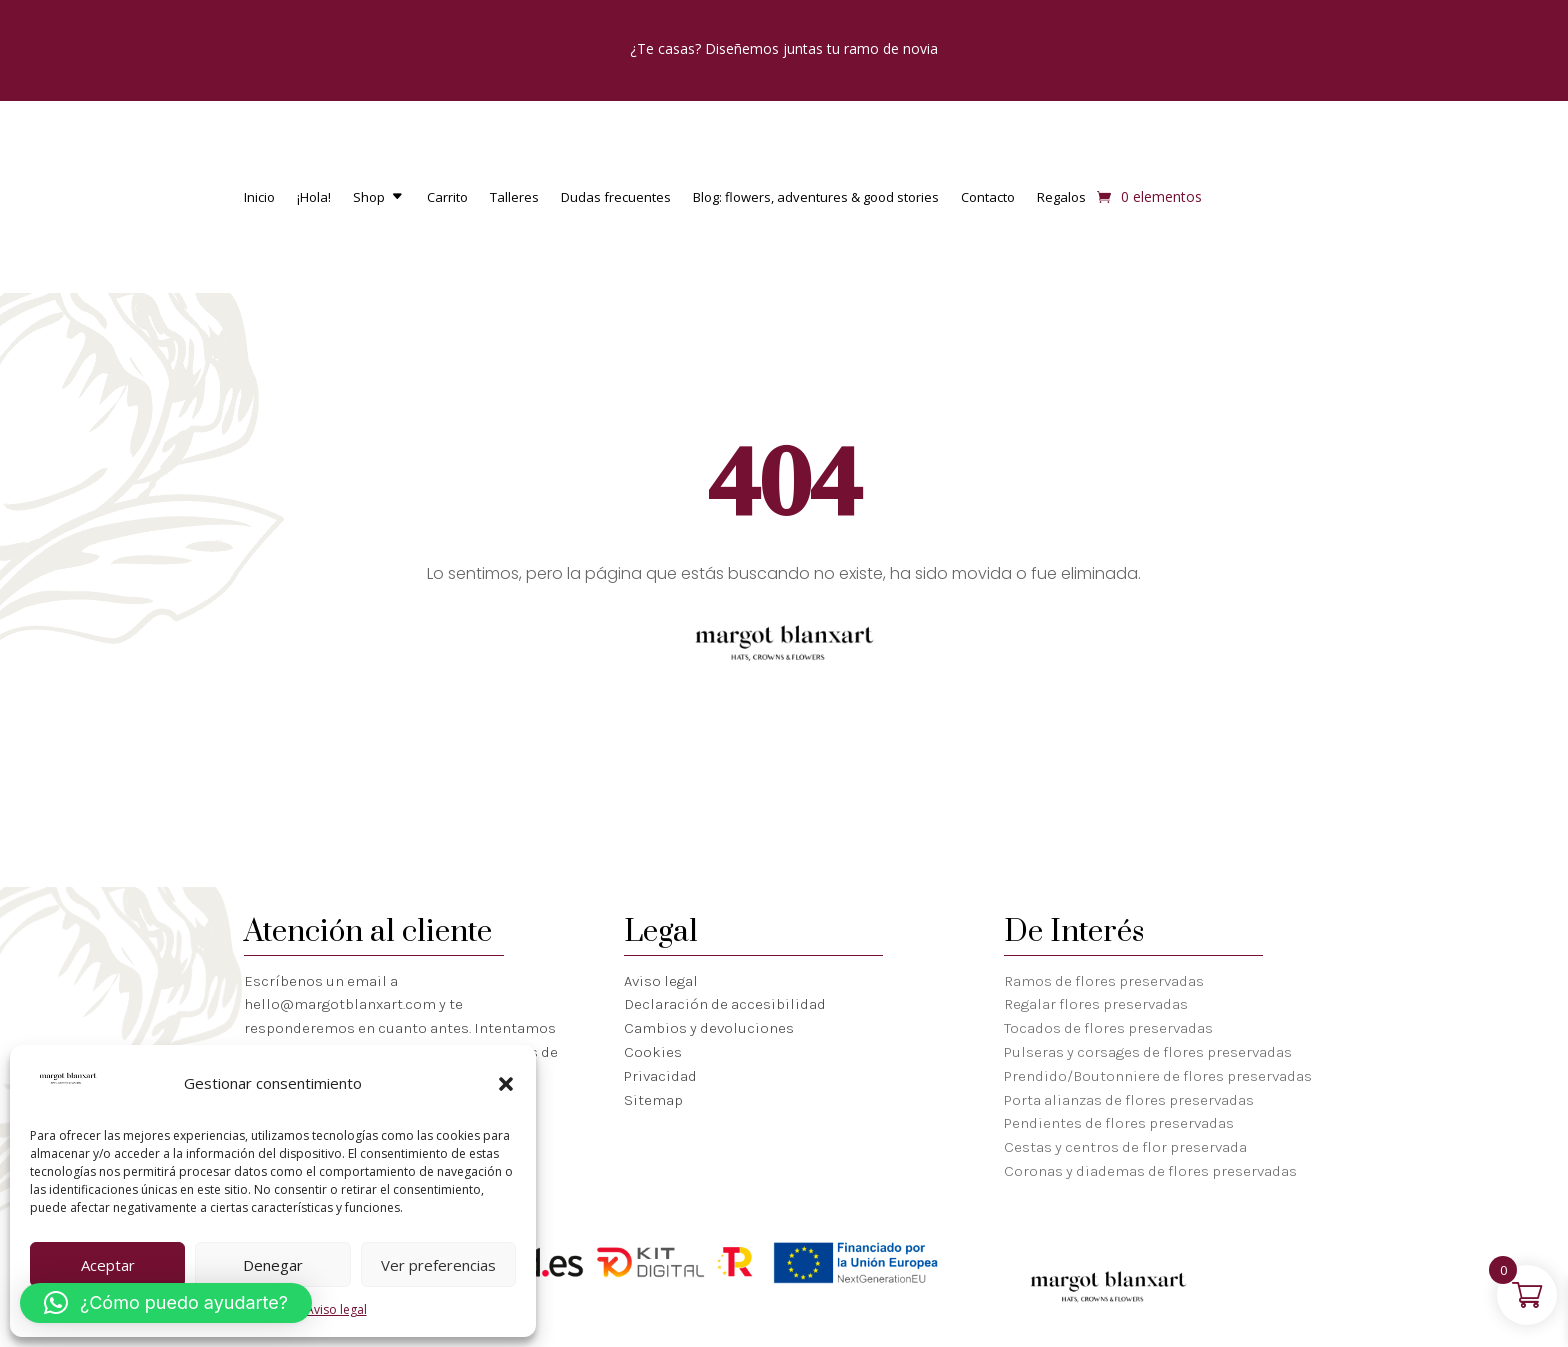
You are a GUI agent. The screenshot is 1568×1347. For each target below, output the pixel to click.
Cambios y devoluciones (709, 1028)
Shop (369, 198)
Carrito (447, 198)
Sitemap (653, 1100)
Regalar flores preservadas (1096, 1004)
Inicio (259, 198)
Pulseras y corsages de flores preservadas (1148, 1052)
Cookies (653, 1052)
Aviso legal (336, 1309)
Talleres (514, 198)
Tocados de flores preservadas (1108, 1028)
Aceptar (108, 1265)
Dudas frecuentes (616, 198)
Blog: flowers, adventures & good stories (816, 198)
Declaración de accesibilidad (725, 1004)
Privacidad (660, 1076)
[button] (506, 1084)
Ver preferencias (438, 1265)
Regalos (1061, 198)
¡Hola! (314, 198)
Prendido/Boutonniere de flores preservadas (1158, 1076)
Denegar (273, 1265)
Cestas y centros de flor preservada (1125, 1147)
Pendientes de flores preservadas (1119, 1123)
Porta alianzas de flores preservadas (1129, 1100)
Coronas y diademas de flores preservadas (1150, 1171)
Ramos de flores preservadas (1104, 981)
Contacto (988, 198)
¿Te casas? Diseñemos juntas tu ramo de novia (784, 48)
